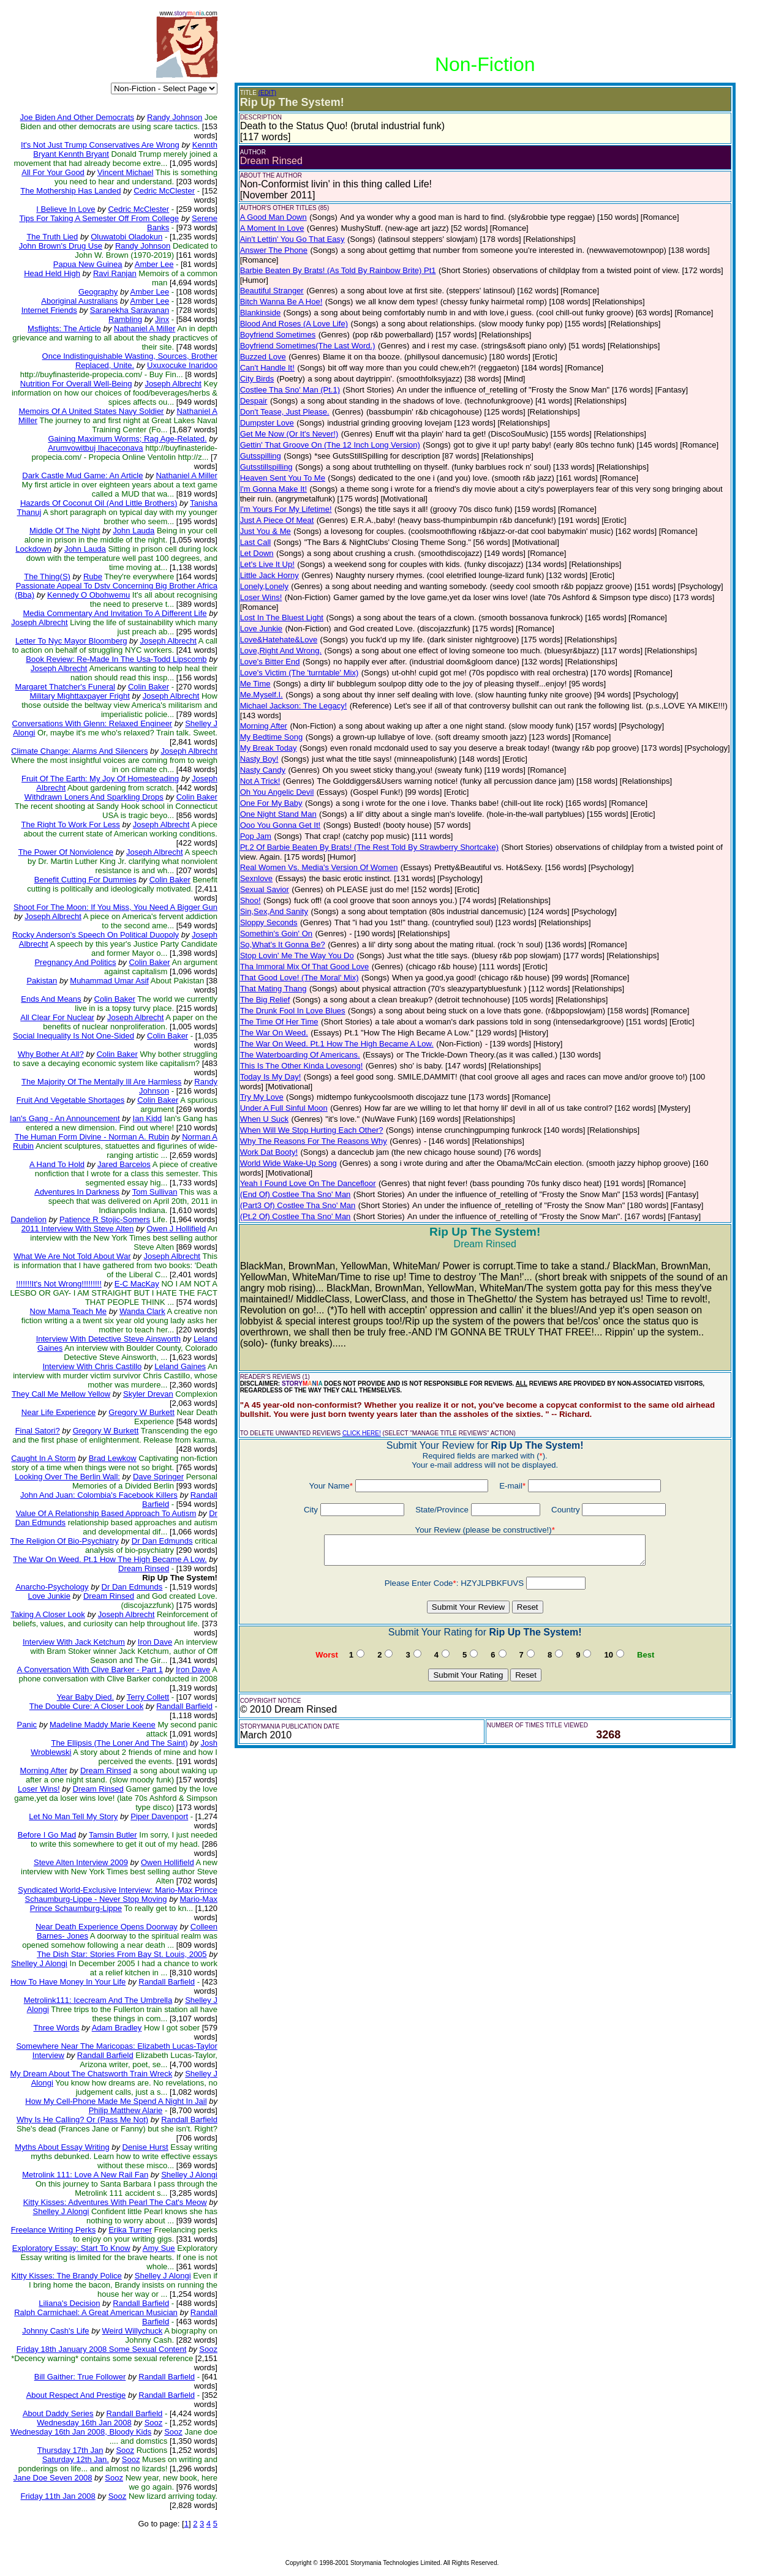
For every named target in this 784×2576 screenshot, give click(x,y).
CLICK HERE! (361, 1433)
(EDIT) (267, 92)
